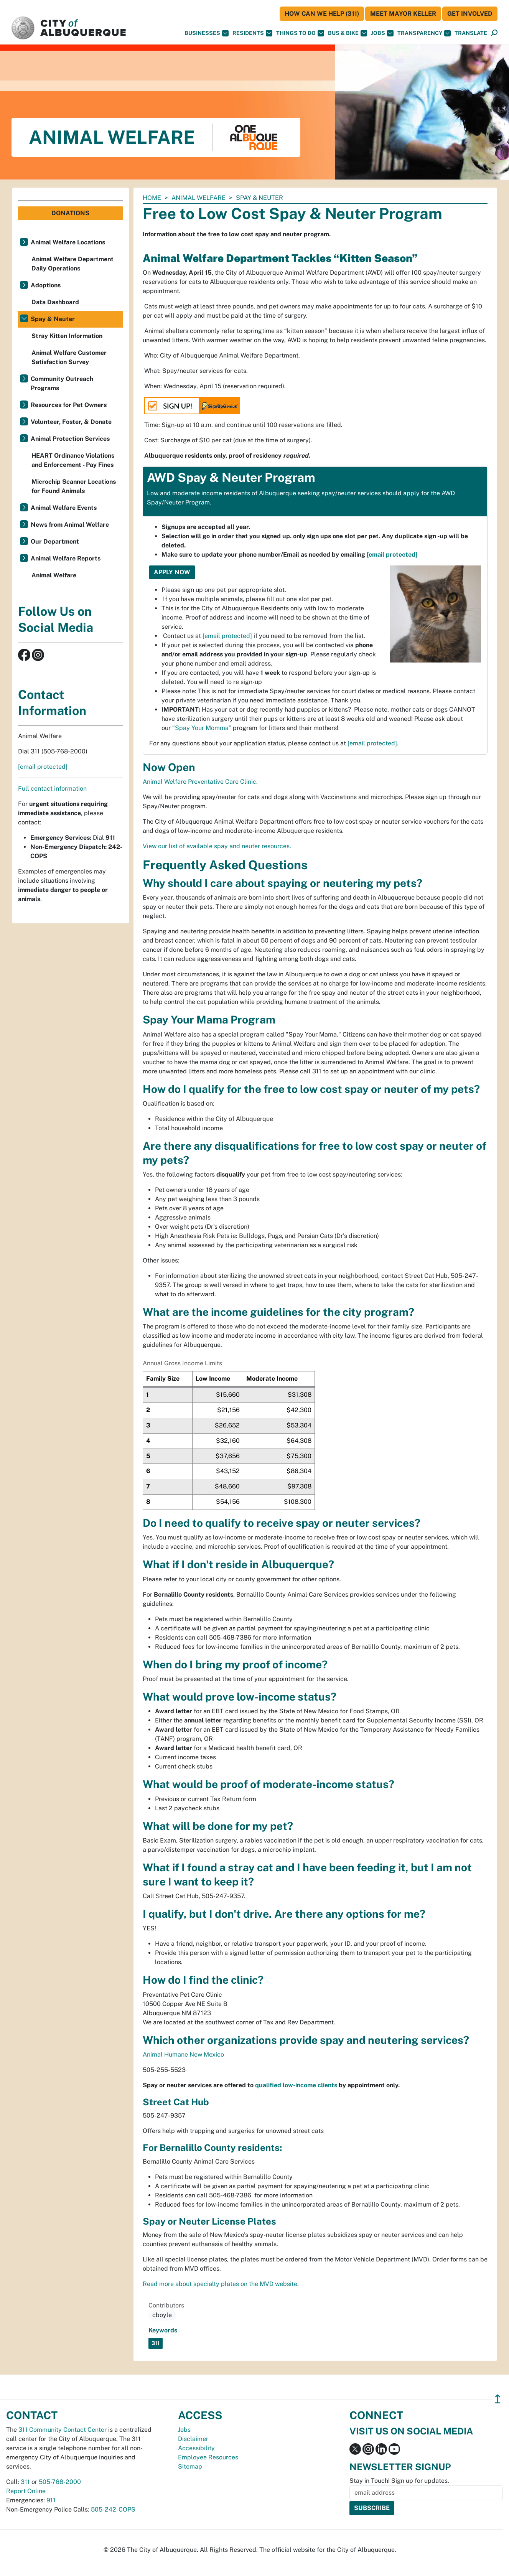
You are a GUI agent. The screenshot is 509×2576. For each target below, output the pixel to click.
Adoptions (46, 285)
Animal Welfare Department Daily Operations (72, 263)
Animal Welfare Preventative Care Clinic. (200, 781)
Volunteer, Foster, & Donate (71, 421)
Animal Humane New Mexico (183, 2054)
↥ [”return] (498, 2399)
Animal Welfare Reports (65, 558)
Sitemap (190, 2466)
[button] (471, 33)
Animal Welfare (198, 197)
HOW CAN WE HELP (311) (322, 13)
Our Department (55, 541)
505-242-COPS (113, 2509)
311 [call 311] (25, 2481)
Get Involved (470, 13)
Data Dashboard (55, 302)
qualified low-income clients (296, 2085)
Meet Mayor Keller (403, 13)
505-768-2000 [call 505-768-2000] (60, 2481)
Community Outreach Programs (62, 383)
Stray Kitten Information (66, 336)
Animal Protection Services (70, 438)
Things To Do (300, 33)
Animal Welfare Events (64, 507)
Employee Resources (208, 2457)
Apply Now (172, 572)
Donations (70, 213)
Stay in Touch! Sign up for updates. (399, 2480)
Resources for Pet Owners (69, 405)
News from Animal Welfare (70, 524)
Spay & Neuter (53, 319)
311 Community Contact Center (62, 2429)
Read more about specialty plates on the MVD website (220, 2284)
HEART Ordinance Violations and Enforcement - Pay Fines (72, 460)
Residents (252, 33)
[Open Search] (494, 33)
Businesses (206, 33)
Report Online (26, 2491)
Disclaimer (193, 2439)
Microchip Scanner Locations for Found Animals (73, 486)
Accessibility (196, 2448)
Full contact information (52, 788)
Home (152, 197)
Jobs (382, 33)
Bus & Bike (347, 33)
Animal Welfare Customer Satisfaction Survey (69, 357)
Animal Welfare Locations (68, 242)
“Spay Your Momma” (201, 728)
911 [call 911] (51, 2500)
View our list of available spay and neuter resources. (217, 846)
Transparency (424, 33)
